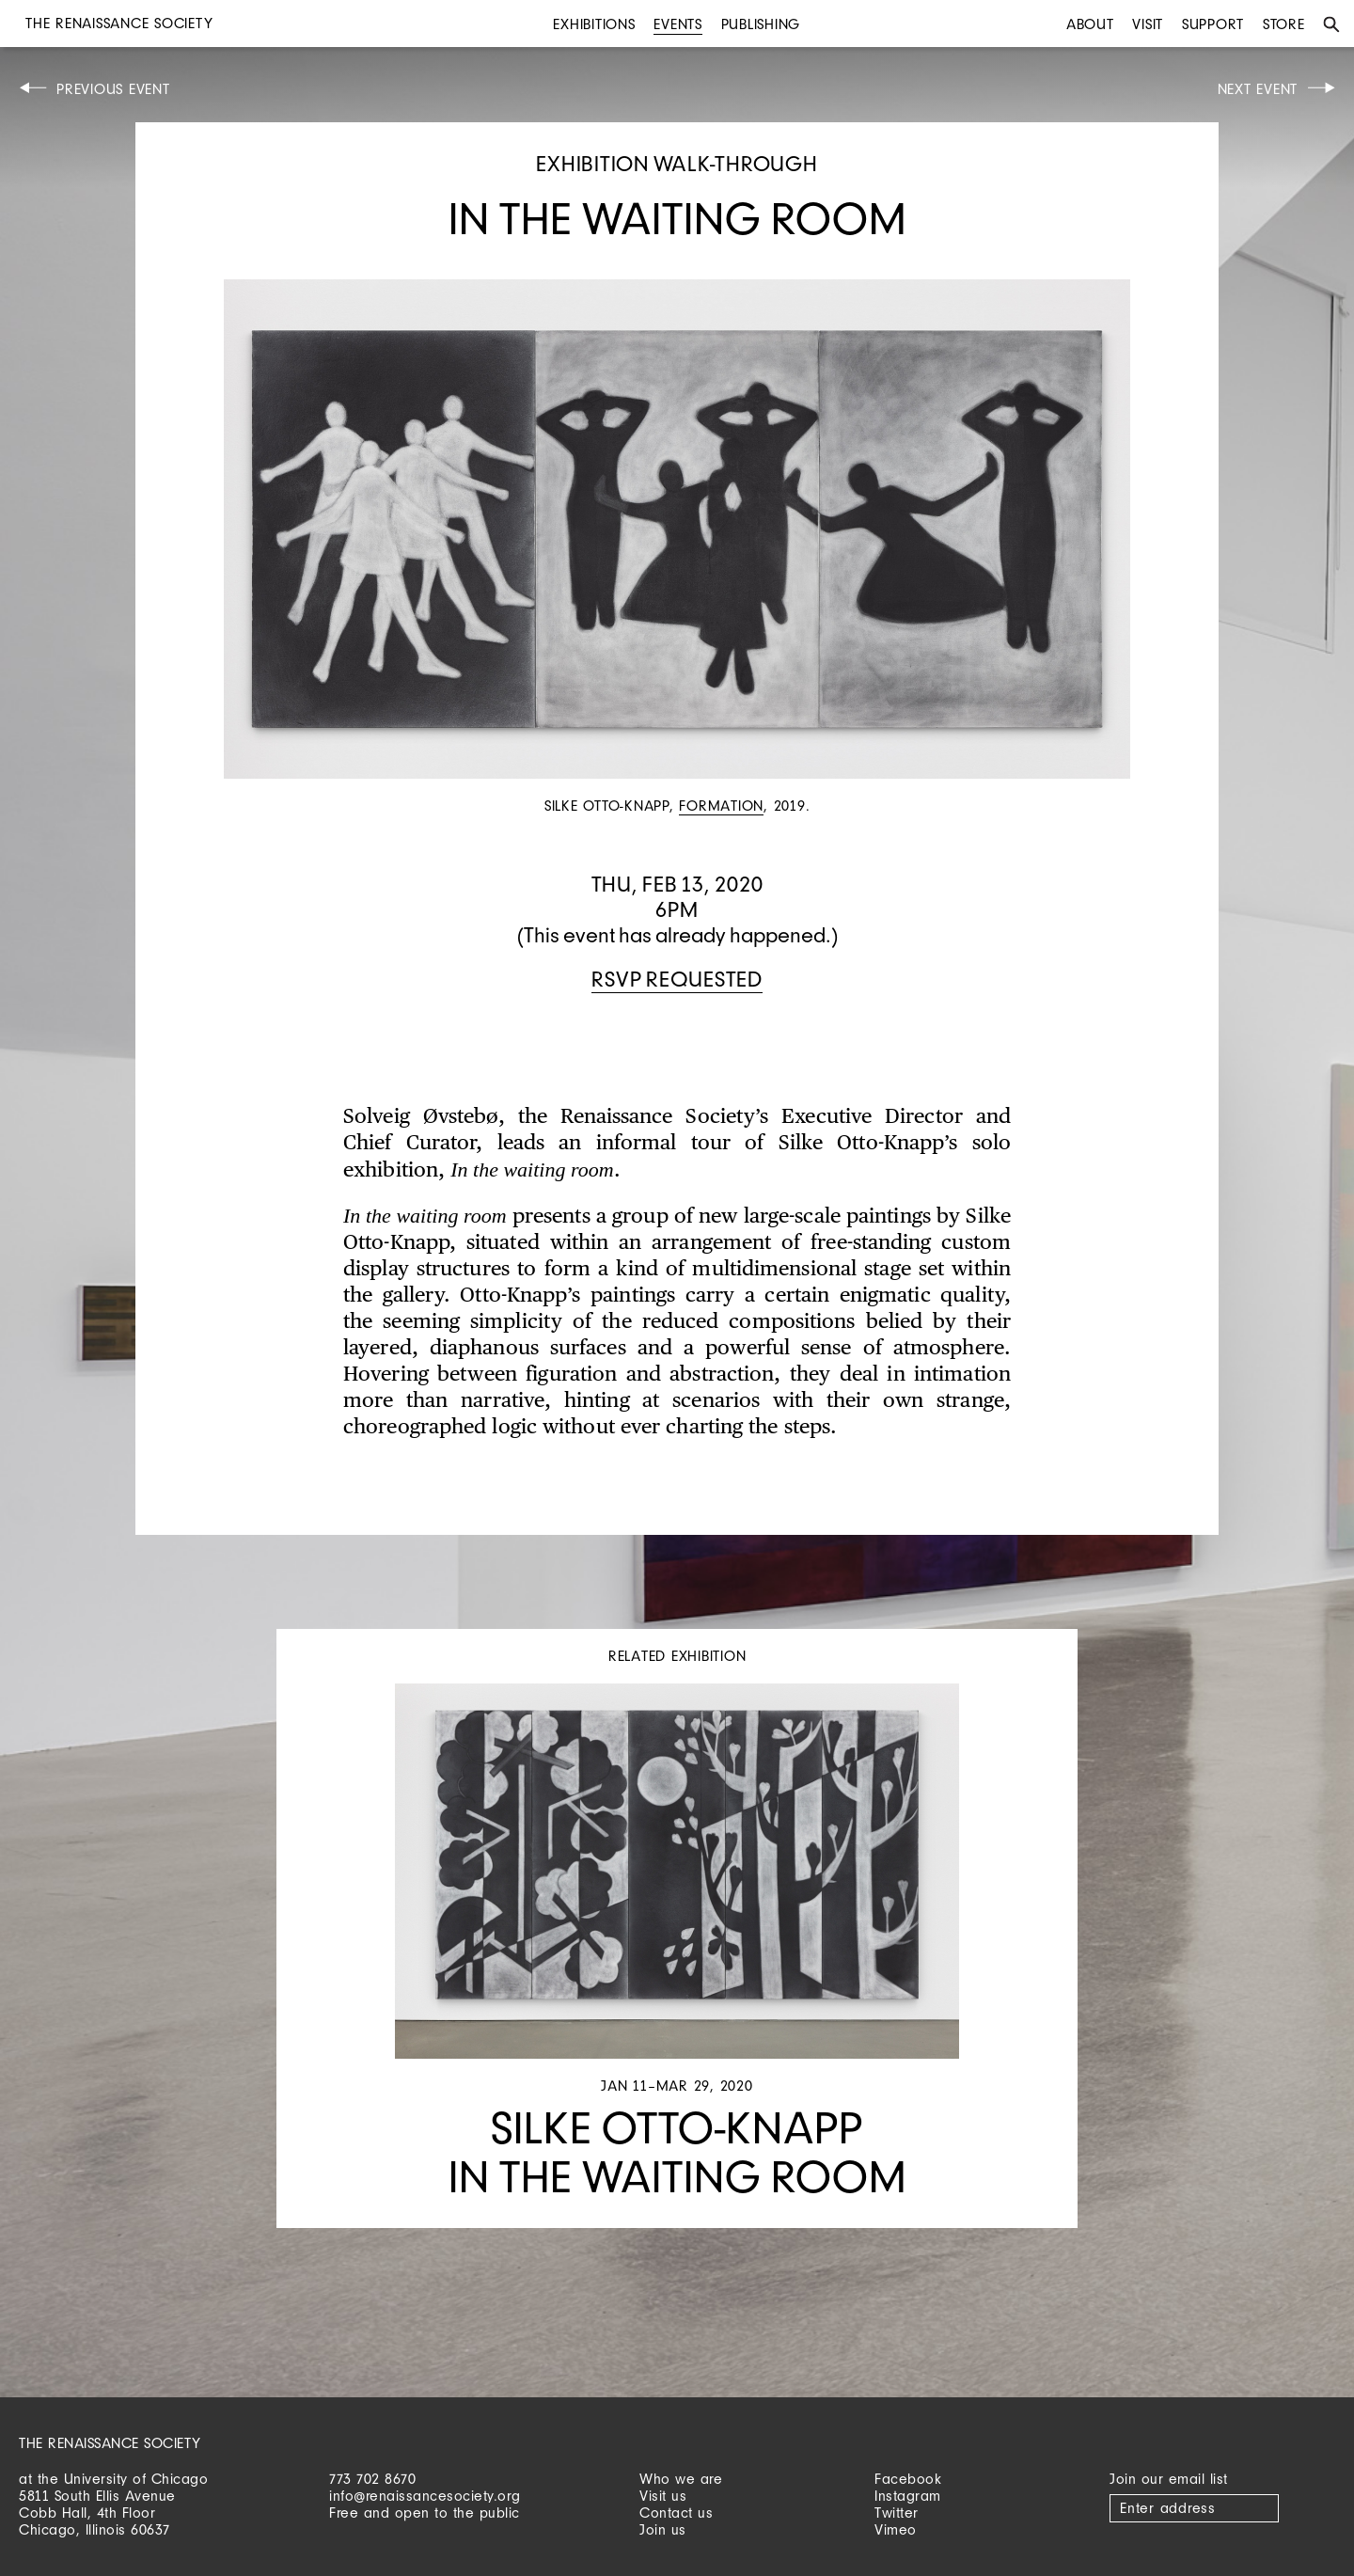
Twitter (896, 2512)
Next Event (1258, 89)
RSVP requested (677, 978)
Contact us (676, 2512)
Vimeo (895, 2529)
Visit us (662, 2496)
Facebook (907, 2479)
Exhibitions (594, 24)
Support (1213, 24)
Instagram (907, 2496)
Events (677, 24)
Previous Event (113, 89)
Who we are (680, 2479)
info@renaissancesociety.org (425, 2496)
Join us (662, 2529)
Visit (1147, 24)
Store (1284, 24)
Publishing (761, 24)
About (1090, 24)
